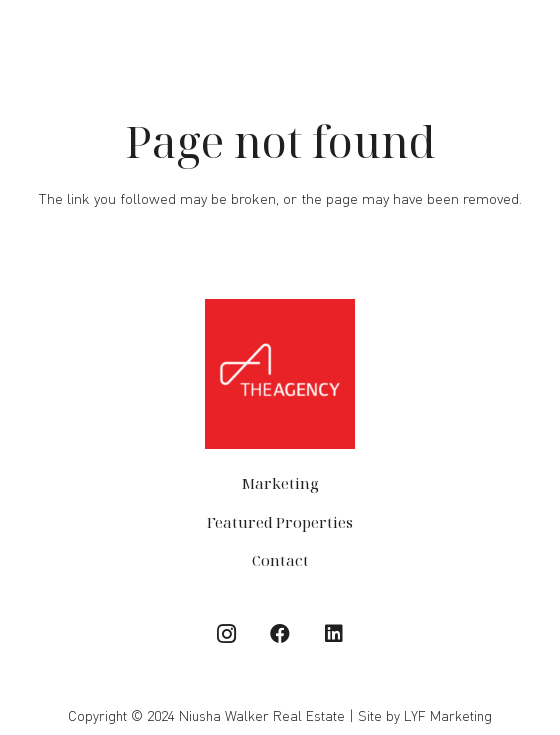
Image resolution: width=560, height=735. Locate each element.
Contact (280, 560)
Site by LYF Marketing (425, 715)
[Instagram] (226, 634)
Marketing (280, 483)
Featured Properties (280, 522)
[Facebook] (280, 634)
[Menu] (535, 38)
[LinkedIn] (334, 634)
